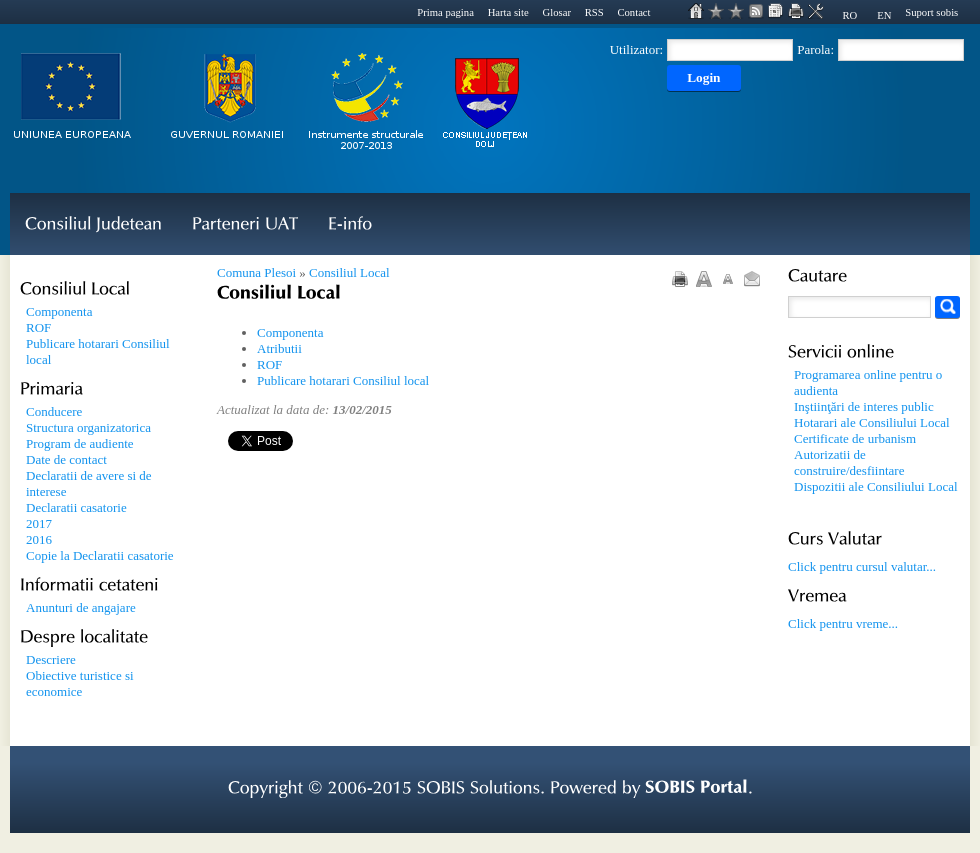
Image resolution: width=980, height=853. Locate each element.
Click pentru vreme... (843, 623)
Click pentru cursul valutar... (862, 566)
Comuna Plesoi (256, 272)
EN (884, 15)
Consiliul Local (349, 272)
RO (849, 15)
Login (703, 77)
